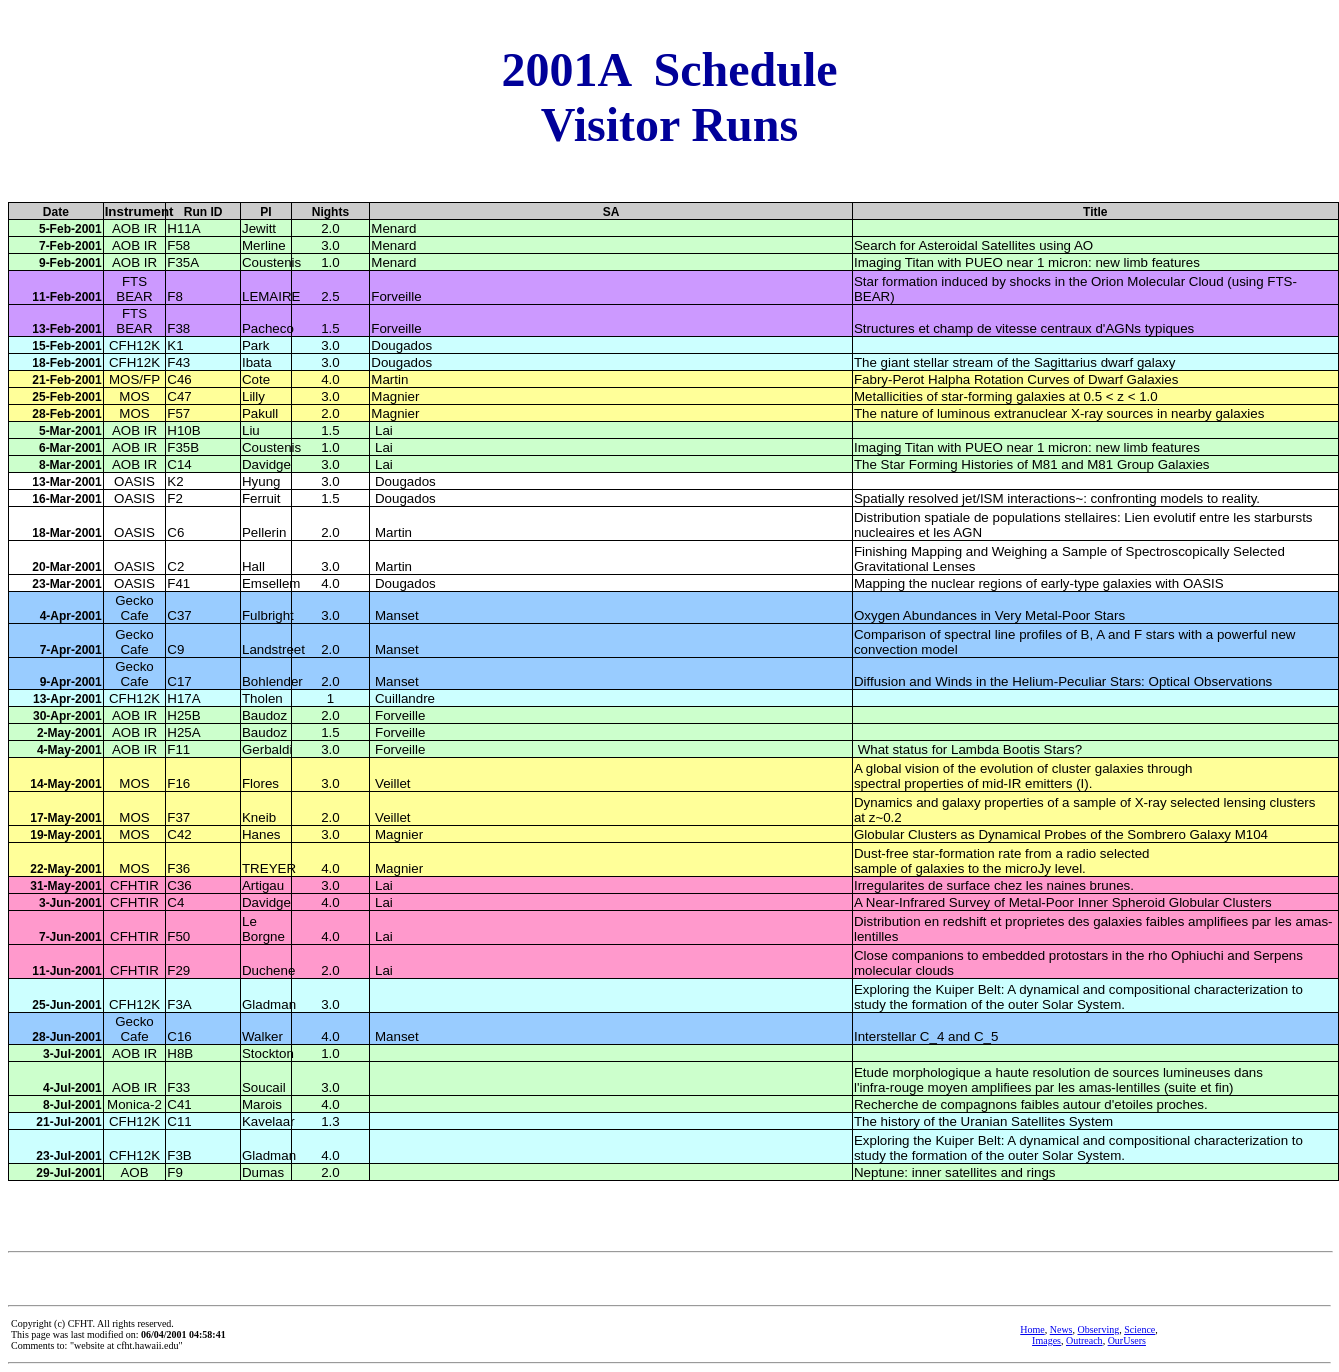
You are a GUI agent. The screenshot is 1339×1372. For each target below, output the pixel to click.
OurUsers (1127, 1340)
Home (1032, 1329)
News (1061, 1329)
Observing (1099, 1329)
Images (1046, 1340)
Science (1139, 1329)
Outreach (1084, 1340)
